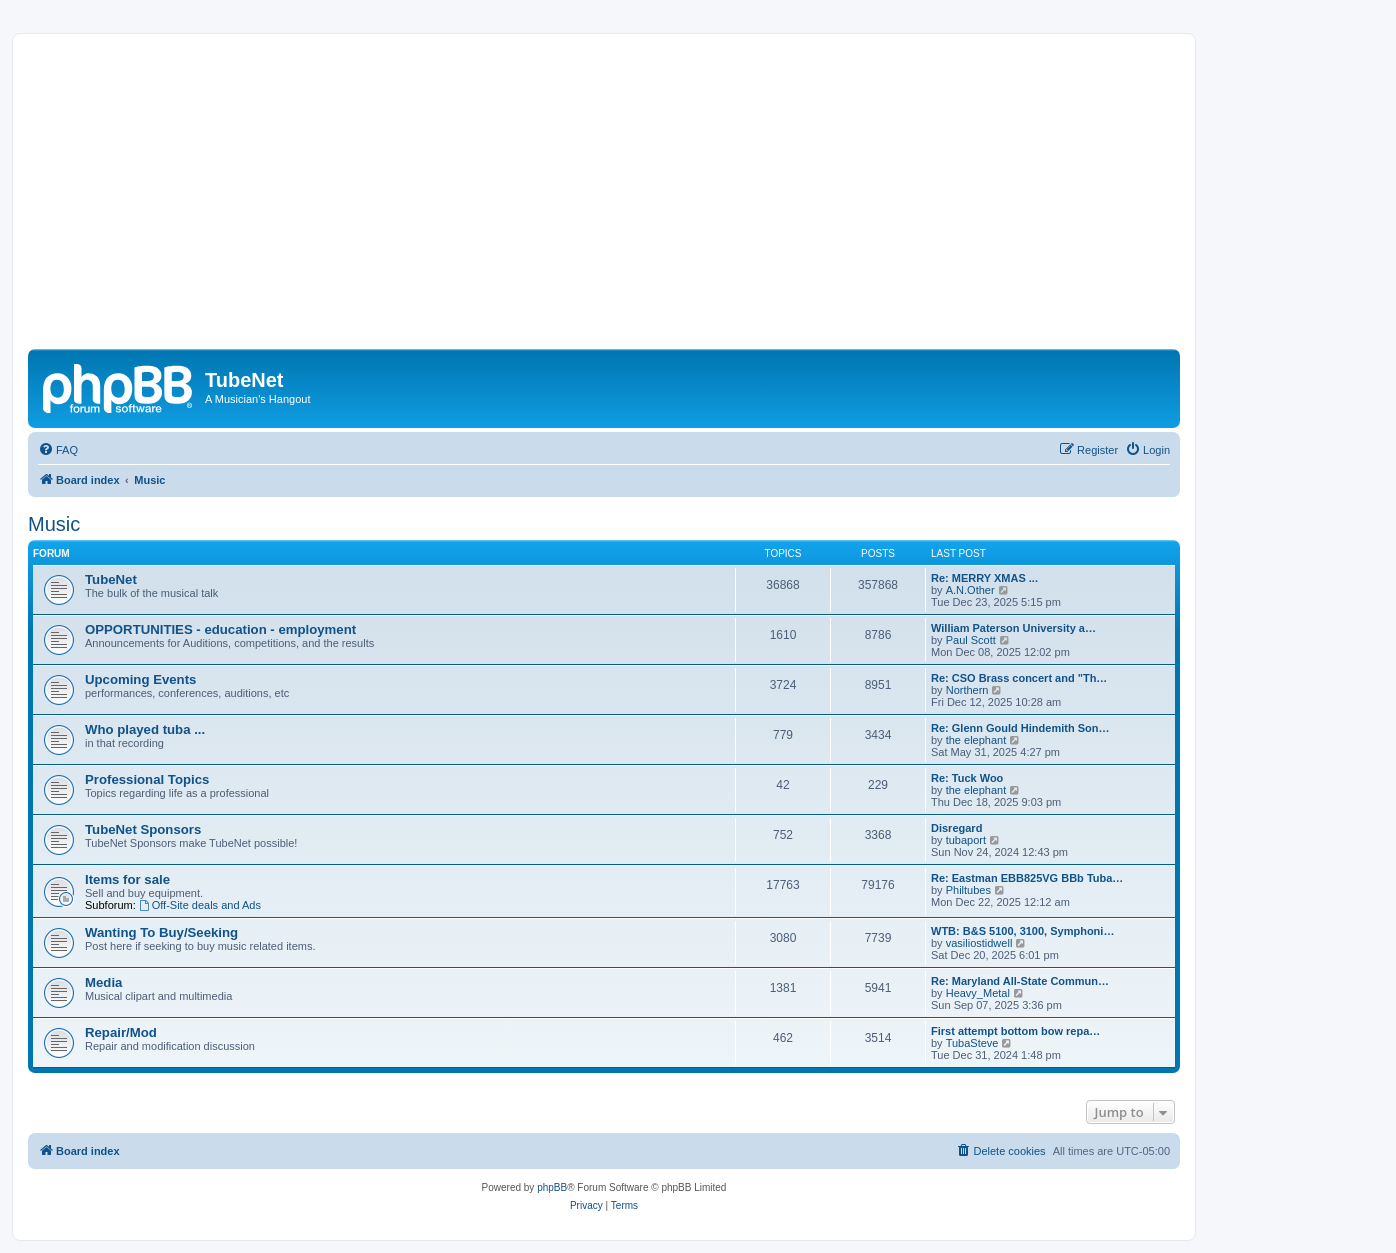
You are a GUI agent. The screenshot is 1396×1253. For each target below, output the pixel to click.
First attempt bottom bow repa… (1015, 1031)
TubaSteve (972, 1043)
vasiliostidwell (979, 943)
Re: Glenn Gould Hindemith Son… (1020, 728)
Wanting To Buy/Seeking (161, 932)
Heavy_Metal (978, 993)
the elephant (976, 740)
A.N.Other (970, 590)
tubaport (966, 840)
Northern (967, 690)
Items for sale (127, 879)
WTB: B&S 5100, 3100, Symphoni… (1022, 931)
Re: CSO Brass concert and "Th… (1019, 678)
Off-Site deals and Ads (200, 905)
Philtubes (968, 890)
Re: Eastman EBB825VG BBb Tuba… (1027, 878)
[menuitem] (58, 450)
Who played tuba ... (145, 729)
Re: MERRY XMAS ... (984, 578)
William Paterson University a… (1013, 628)
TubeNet (111, 579)
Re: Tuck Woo (967, 778)
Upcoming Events (140, 679)
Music (54, 524)
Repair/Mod (121, 1032)
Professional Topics (147, 779)
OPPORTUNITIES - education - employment (220, 629)
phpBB (552, 1187)
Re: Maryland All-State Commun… (1020, 981)
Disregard (956, 828)
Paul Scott (971, 640)
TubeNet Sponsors (143, 829)
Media (103, 982)
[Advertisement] (628, 199)
